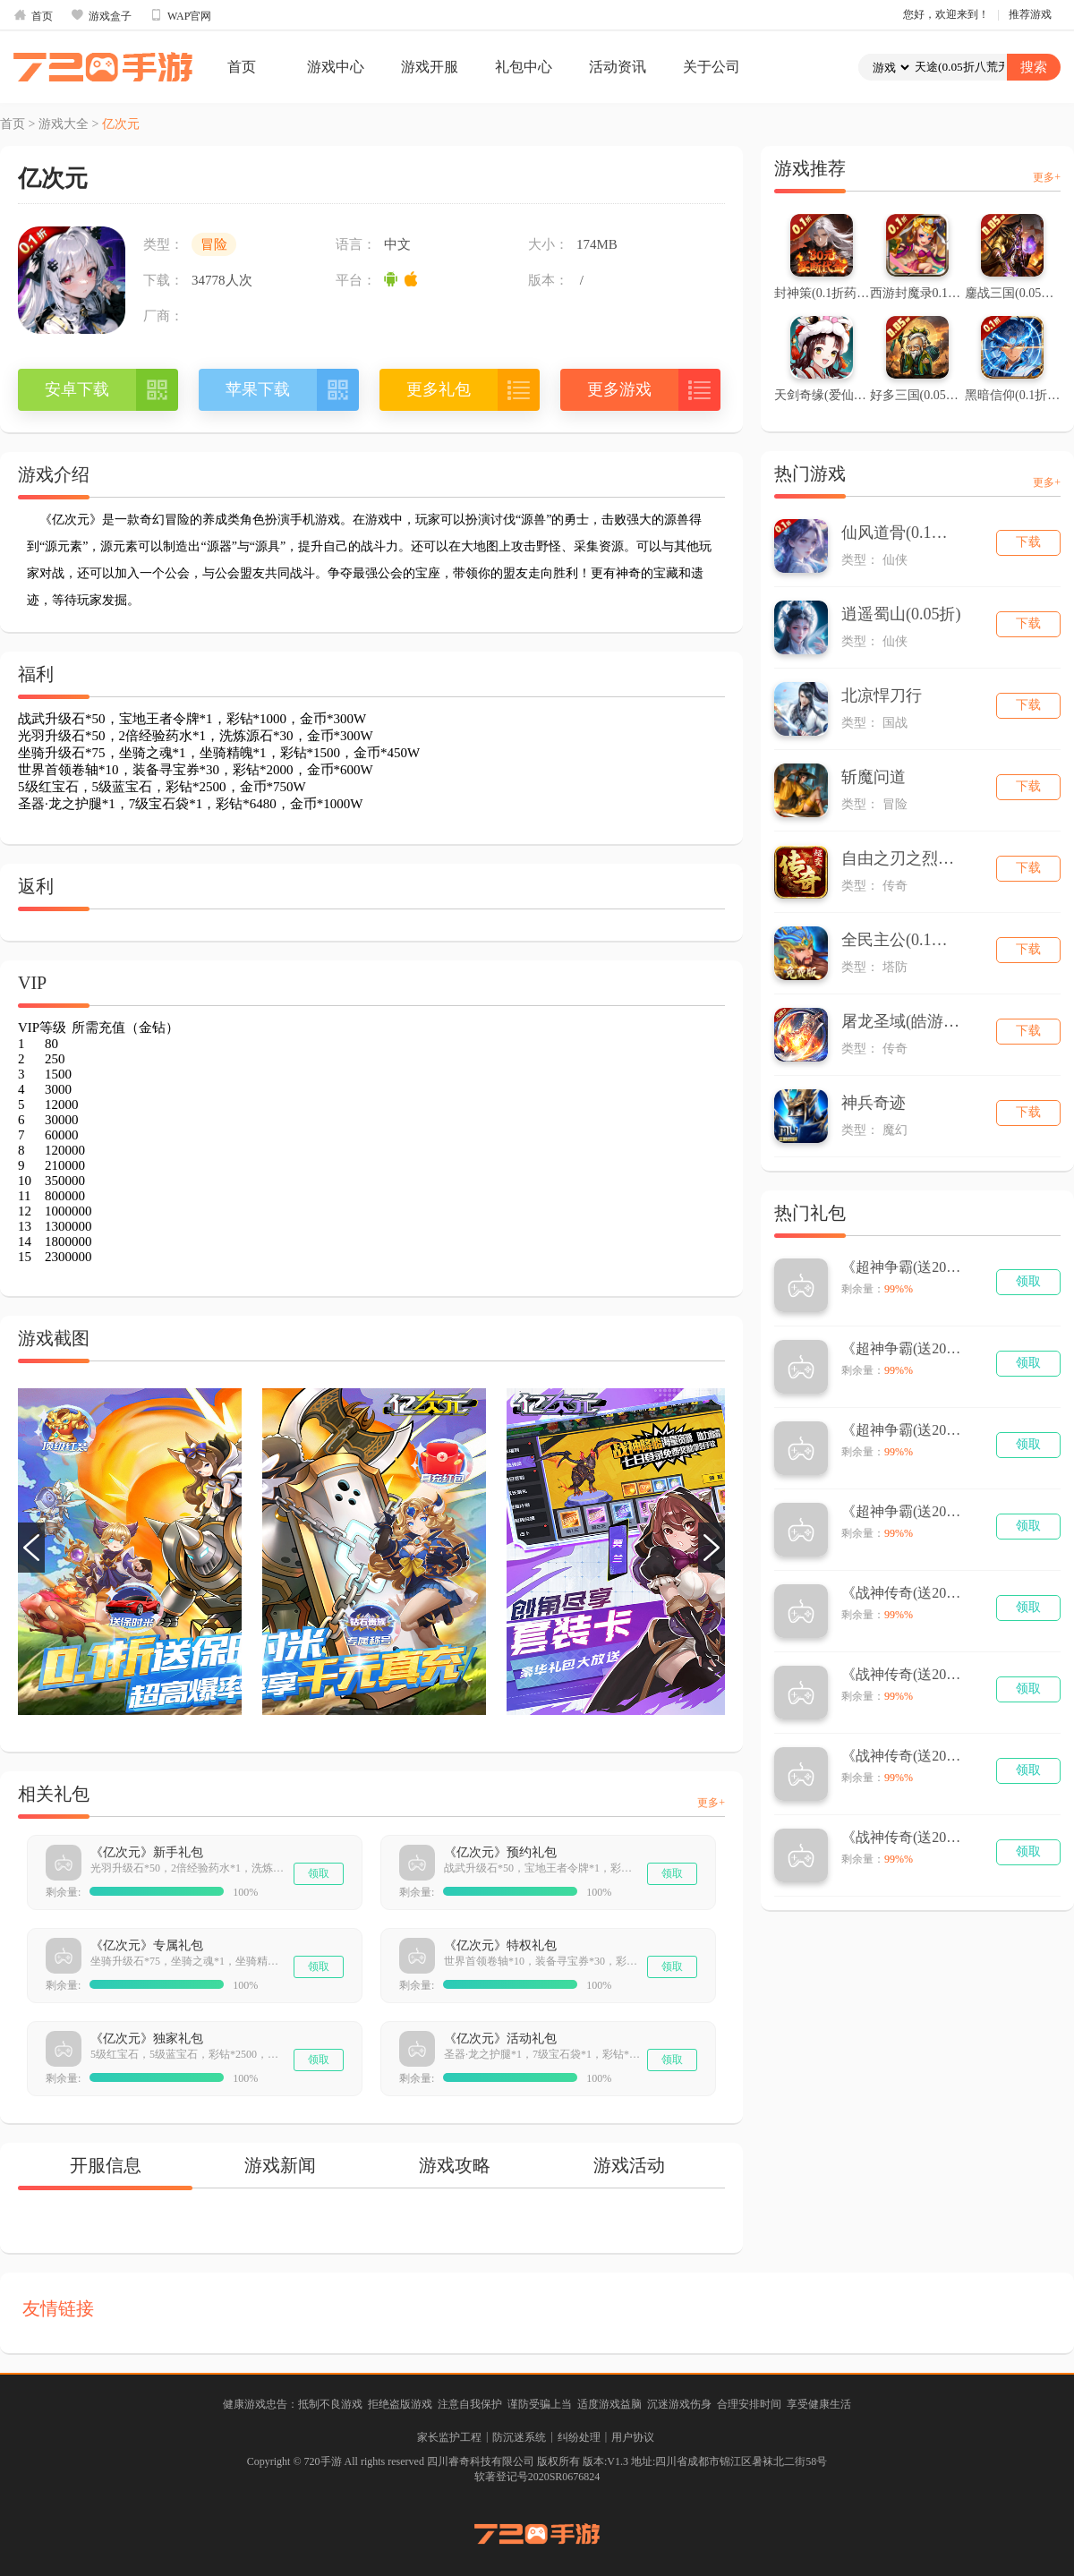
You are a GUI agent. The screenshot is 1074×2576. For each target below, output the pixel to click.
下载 (1028, 542)
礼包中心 (523, 66)
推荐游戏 (1030, 14)
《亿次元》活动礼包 (500, 2038)
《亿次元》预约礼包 (500, 1852)
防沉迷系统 (519, 2437)
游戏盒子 (101, 15)
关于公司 (711, 66)
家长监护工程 (449, 2437)
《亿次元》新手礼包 (146, 1852)
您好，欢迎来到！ (946, 14)
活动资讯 (617, 66)
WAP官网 (180, 15)
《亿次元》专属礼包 (146, 1945)
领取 (318, 1873)
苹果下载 (258, 389)
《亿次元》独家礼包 (146, 2038)
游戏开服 (429, 66)
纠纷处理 (579, 2437)
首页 (33, 15)
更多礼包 (438, 389)
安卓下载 (77, 389)
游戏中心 (335, 66)
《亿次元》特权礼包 (500, 1945)
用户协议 (632, 2437)
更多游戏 (619, 389)
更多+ (711, 1802)
